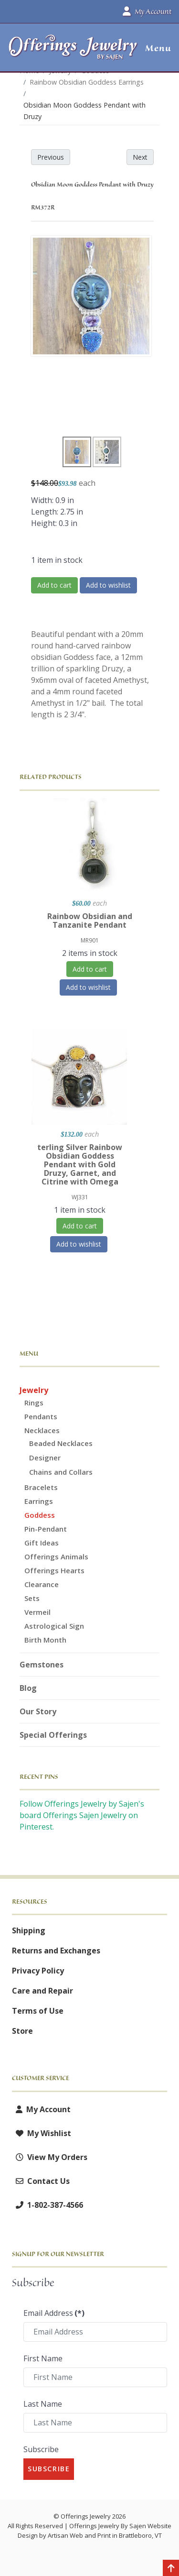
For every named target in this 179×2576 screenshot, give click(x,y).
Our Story (38, 1711)
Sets (32, 1598)
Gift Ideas (41, 1542)
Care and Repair (42, 1990)
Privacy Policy (38, 1970)
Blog (28, 1688)
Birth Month (45, 1639)
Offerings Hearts (54, 1570)
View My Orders (49, 2157)
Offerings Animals (56, 1556)
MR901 (90, 940)
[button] (154, 48)
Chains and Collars (61, 1472)
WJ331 (80, 1197)
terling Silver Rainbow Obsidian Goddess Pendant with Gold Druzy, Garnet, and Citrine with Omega (79, 1164)
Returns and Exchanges (56, 1950)
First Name (43, 2358)
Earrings (38, 1501)
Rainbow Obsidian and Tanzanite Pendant (89, 920)
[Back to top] (171, 2569)
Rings (33, 1402)
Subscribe (41, 2449)
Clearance (41, 1584)
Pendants (40, 1416)
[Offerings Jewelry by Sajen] (73, 51)
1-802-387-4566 (47, 2205)
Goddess (39, 1515)
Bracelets (41, 1487)
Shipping (28, 1930)
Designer (45, 1457)
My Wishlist (41, 2133)
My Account (41, 2109)
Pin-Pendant (45, 1529)
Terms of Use (37, 2011)
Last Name (42, 2404)
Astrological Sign (54, 1626)
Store (22, 2031)
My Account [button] (147, 11)
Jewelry (34, 1390)
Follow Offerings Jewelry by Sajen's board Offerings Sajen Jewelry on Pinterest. (82, 1815)
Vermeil (37, 1612)
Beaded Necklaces (61, 1443)
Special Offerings (53, 1735)
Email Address (53, 2313)
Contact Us (41, 2181)
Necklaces (42, 1430)
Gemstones (41, 1664)
